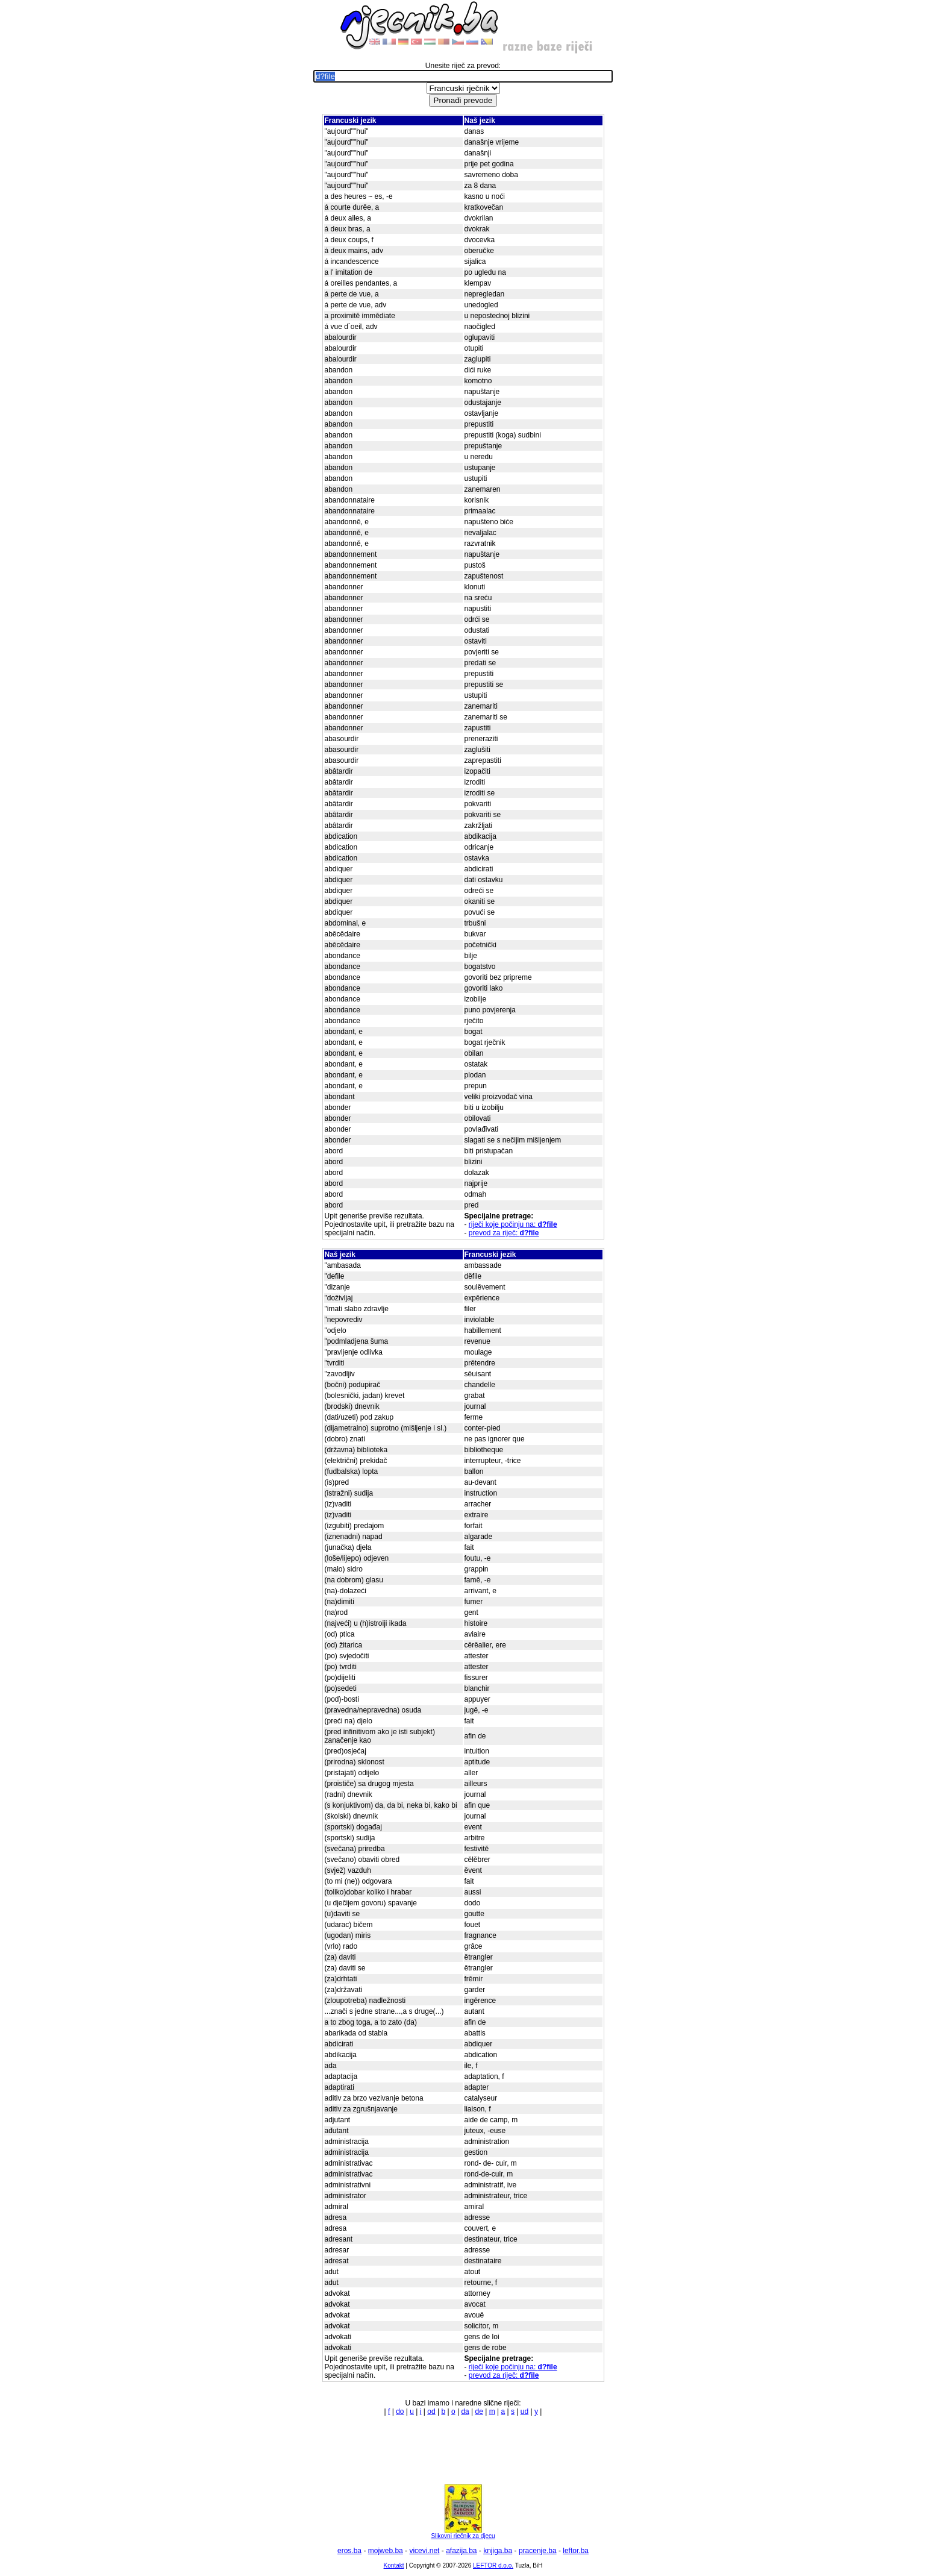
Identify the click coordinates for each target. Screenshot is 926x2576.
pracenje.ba (538, 2550)
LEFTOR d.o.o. (493, 2565)
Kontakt (394, 2565)
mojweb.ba (385, 2550)
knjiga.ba (497, 2550)
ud (524, 2411)
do (400, 2411)
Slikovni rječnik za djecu (463, 2533)
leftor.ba (576, 2550)
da (465, 2411)
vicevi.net (424, 2550)
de (479, 2411)
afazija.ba (461, 2550)
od (431, 2411)
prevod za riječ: (504, 1233)
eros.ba (349, 2550)
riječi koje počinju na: (513, 1224)
